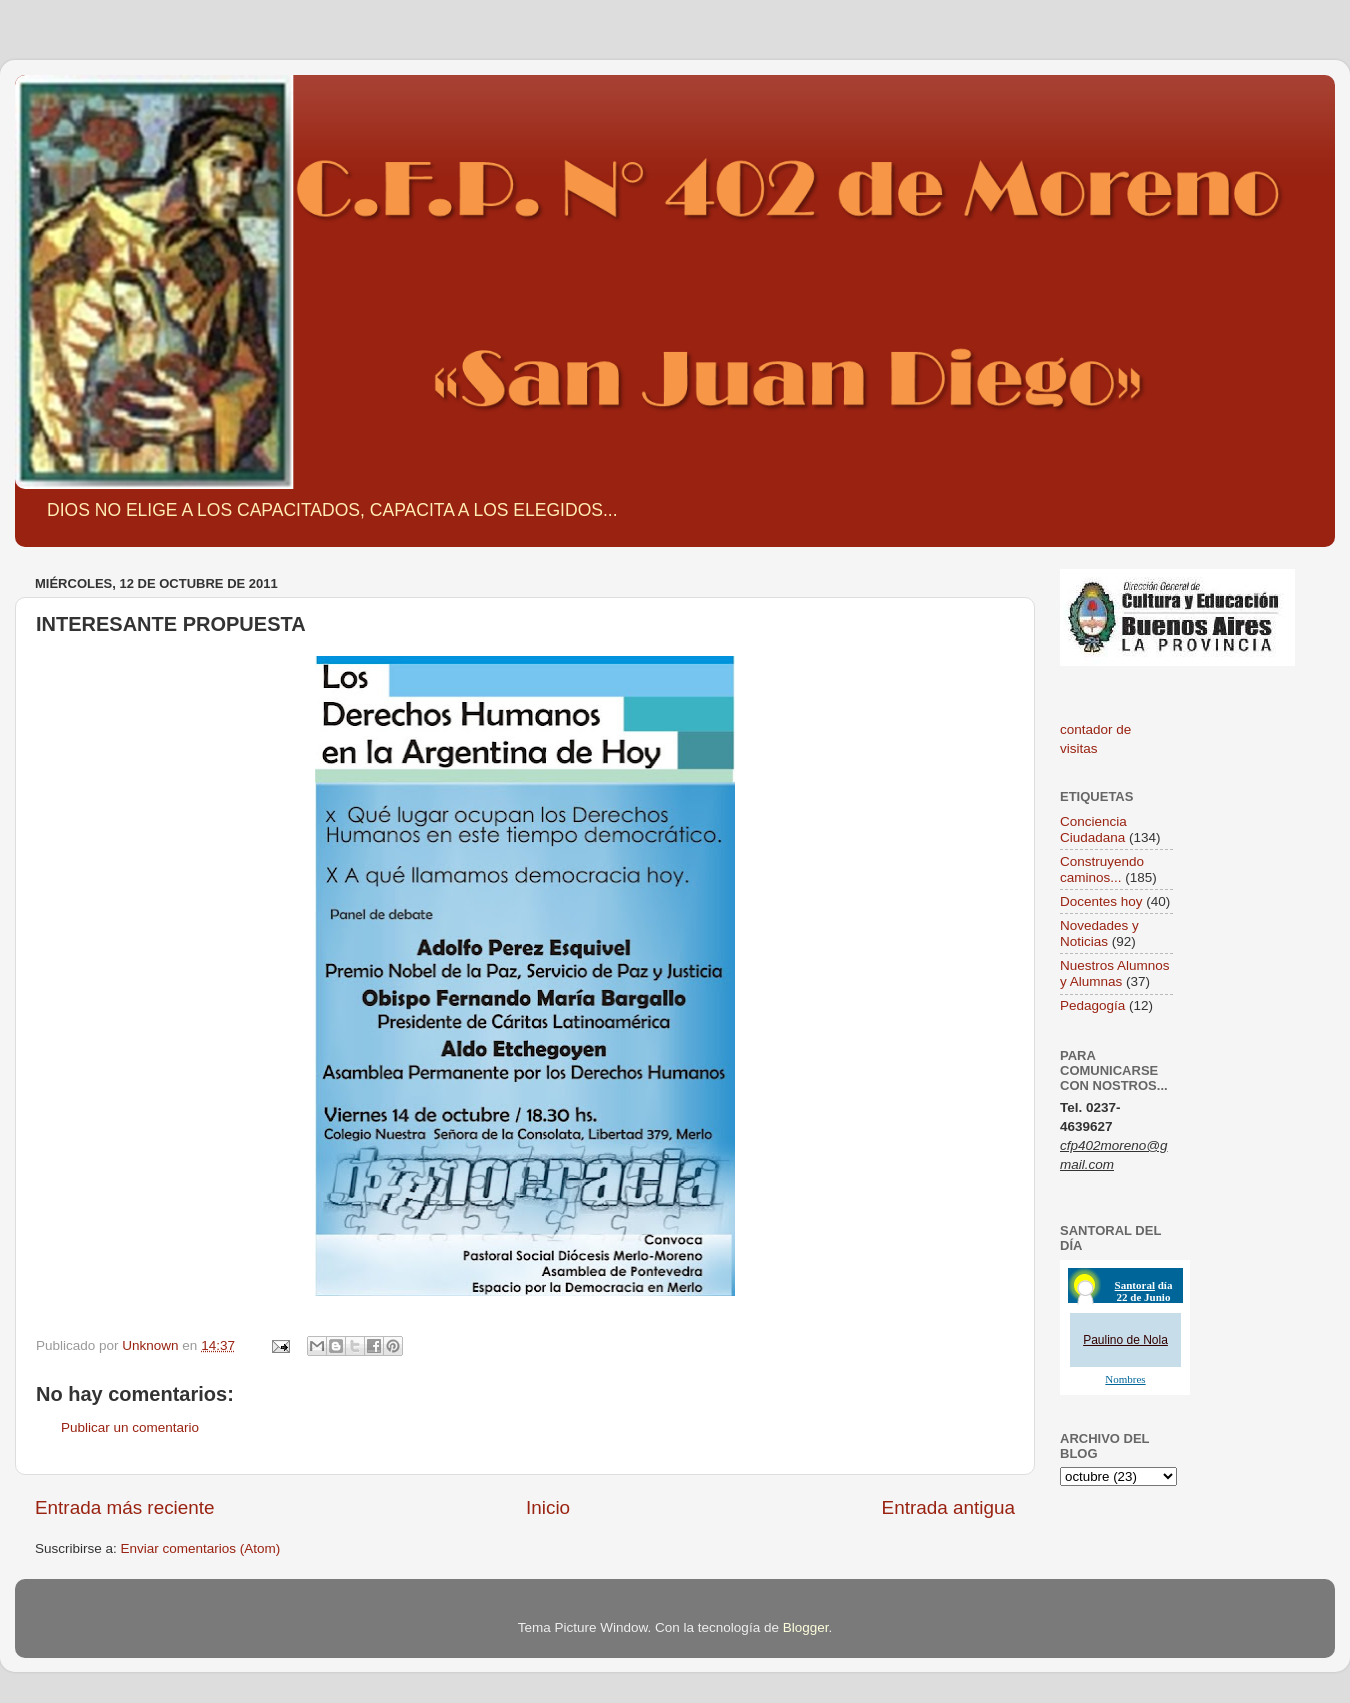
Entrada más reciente (125, 1507)
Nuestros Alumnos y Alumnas (1115, 973)
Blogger (806, 1627)
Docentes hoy (1101, 901)
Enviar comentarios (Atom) (201, 1548)
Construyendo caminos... (1102, 869)
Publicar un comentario (130, 1427)
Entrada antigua (948, 1507)
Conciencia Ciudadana (1093, 829)
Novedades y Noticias (1099, 933)
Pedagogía (1092, 1005)
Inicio (548, 1507)
